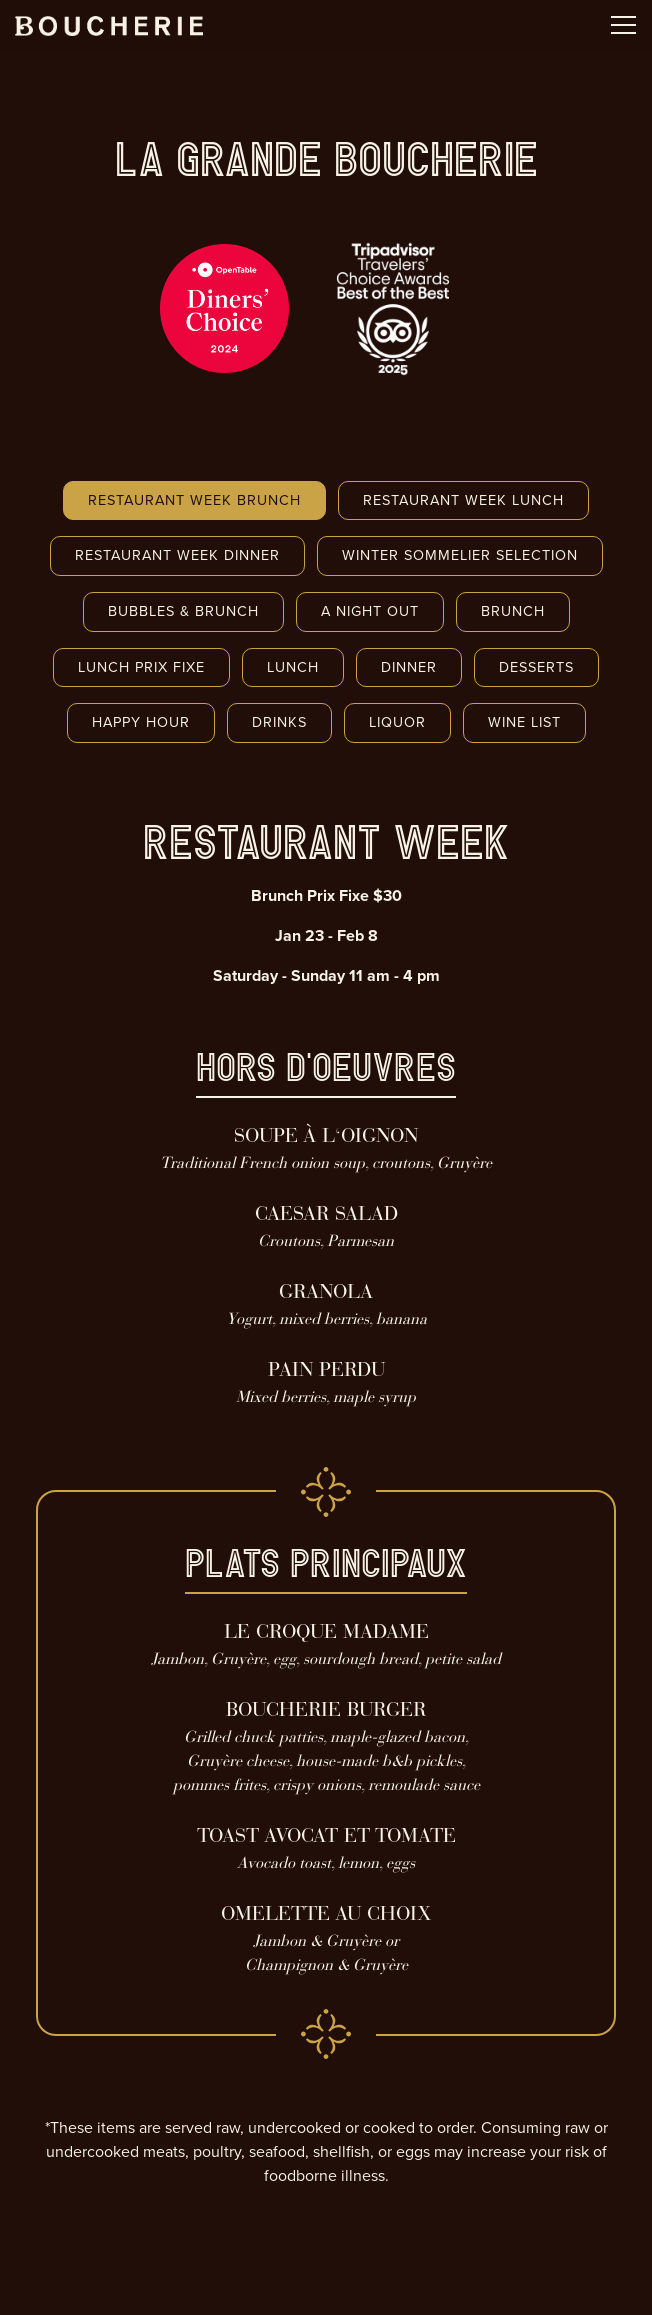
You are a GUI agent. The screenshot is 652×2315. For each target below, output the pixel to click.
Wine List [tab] (524, 722)
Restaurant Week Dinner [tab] (177, 555)
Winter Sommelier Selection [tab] (460, 555)
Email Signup (326, 2290)
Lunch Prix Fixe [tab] (141, 667)
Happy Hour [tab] (141, 722)
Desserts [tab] (536, 667)
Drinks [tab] (279, 722)
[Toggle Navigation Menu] (623, 25)
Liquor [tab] (397, 722)
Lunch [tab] (293, 667)
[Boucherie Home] (109, 25)
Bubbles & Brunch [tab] (183, 611)
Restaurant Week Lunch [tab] (463, 500)
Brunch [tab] (513, 611)
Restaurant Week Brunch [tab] (194, 500)
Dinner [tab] (409, 667)
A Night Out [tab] (370, 611)
